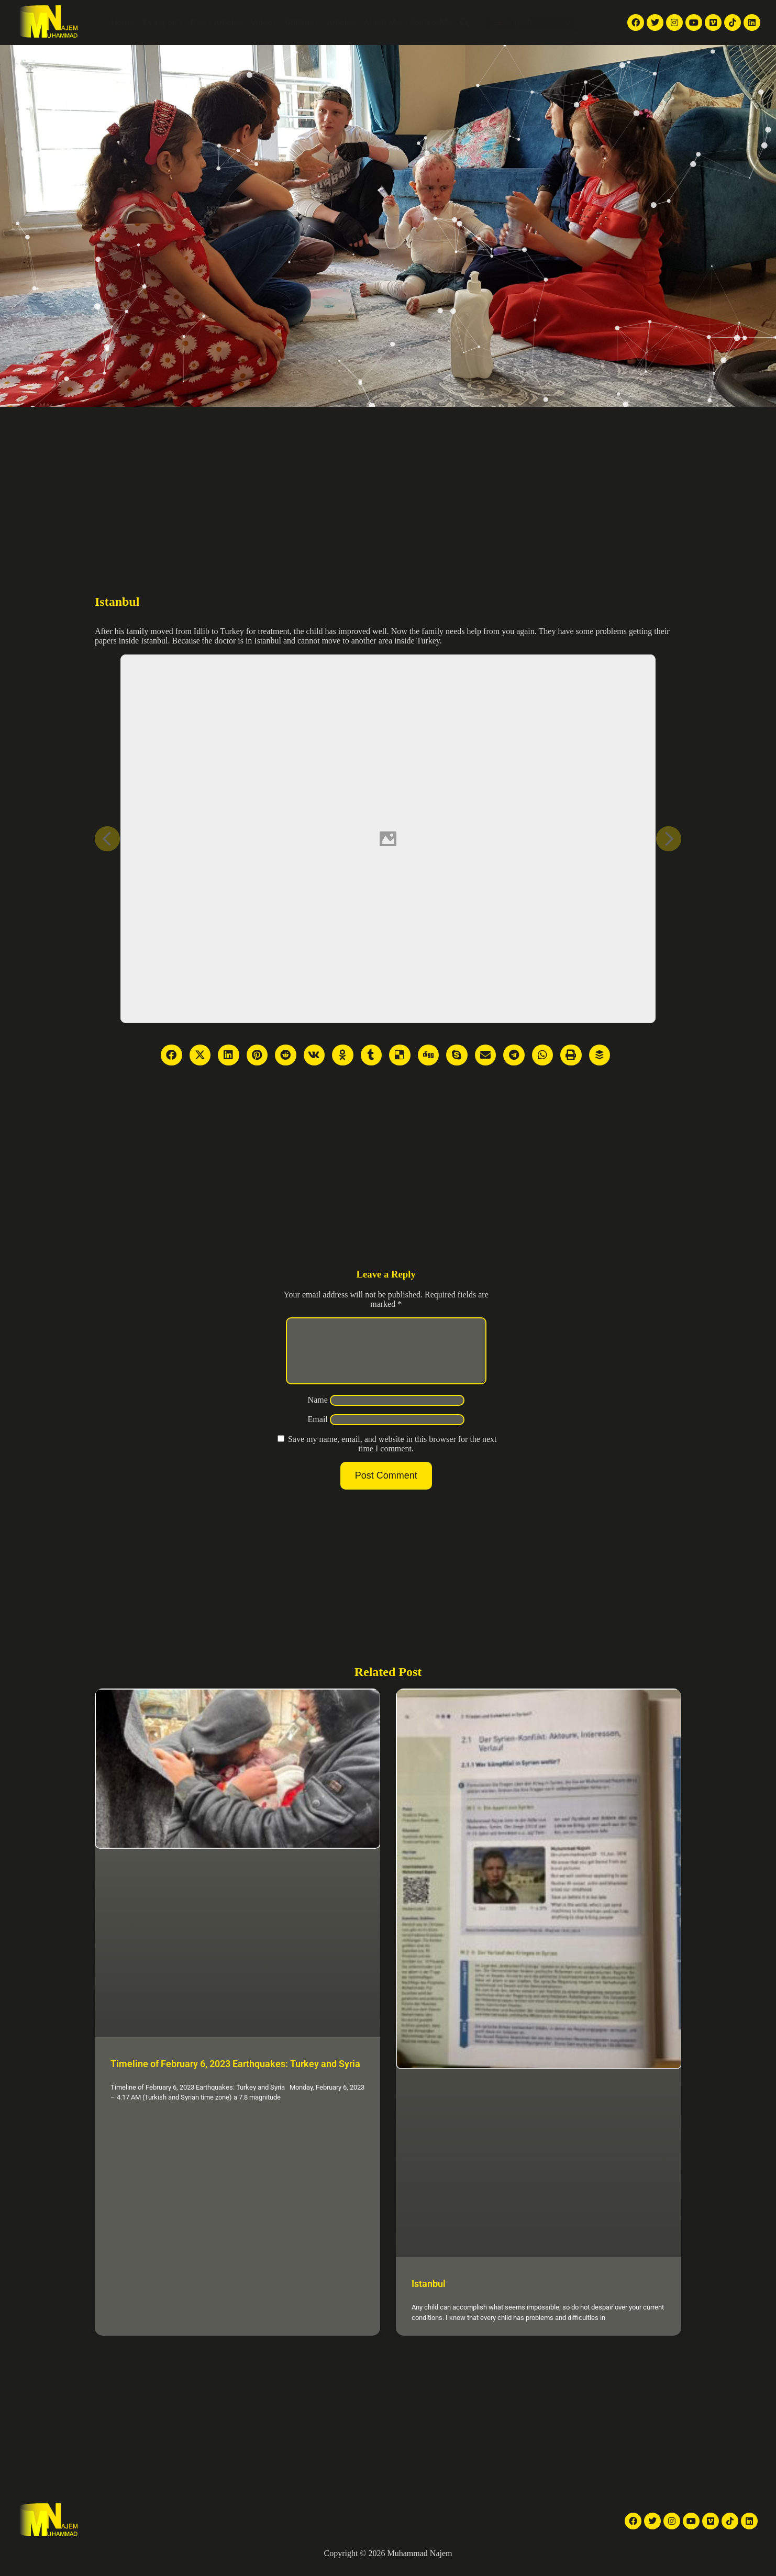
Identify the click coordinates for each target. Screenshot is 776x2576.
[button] (464, 22)
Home (123, 22)
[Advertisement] (388, 485)
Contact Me (430, 22)
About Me (382, 22)
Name (318, 1412)
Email (318, 1431)
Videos (263, 22)
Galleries (301, 22)
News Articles (216, 22)
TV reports (162, 22)
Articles (341, 22)
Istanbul (429, 2296)
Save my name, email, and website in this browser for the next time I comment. (392, 1456)
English (511, 22)
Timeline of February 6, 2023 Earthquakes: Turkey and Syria (235, 2076)
